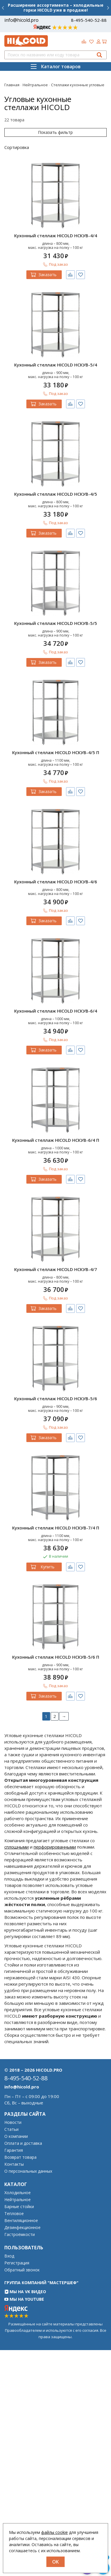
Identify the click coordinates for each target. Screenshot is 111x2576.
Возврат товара (20, 2157)
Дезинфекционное (22, 2228)
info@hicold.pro (21, 20)
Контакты (14, 2164)
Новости (12, 2122)
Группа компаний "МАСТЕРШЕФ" (41, 2282)
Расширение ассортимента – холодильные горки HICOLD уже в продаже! (55, 7)
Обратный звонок (22, 2270)
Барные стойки (19, 2207)
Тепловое (14, 2214)
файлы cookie (54, 2532)
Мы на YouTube (24, 2299)
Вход (9, 2256)
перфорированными (55, 1847)
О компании (16, 2136)
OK (55, 2562)
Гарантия (13, 2150)
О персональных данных (28, 2171)
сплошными (16, 1847)
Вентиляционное (21, 2221)
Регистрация (16, 2263)
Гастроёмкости (19, 2234)
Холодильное (17, 2193)
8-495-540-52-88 (89, 20)
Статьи (11, 2129)
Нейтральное (17, 2200)
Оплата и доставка (23, 2143)
